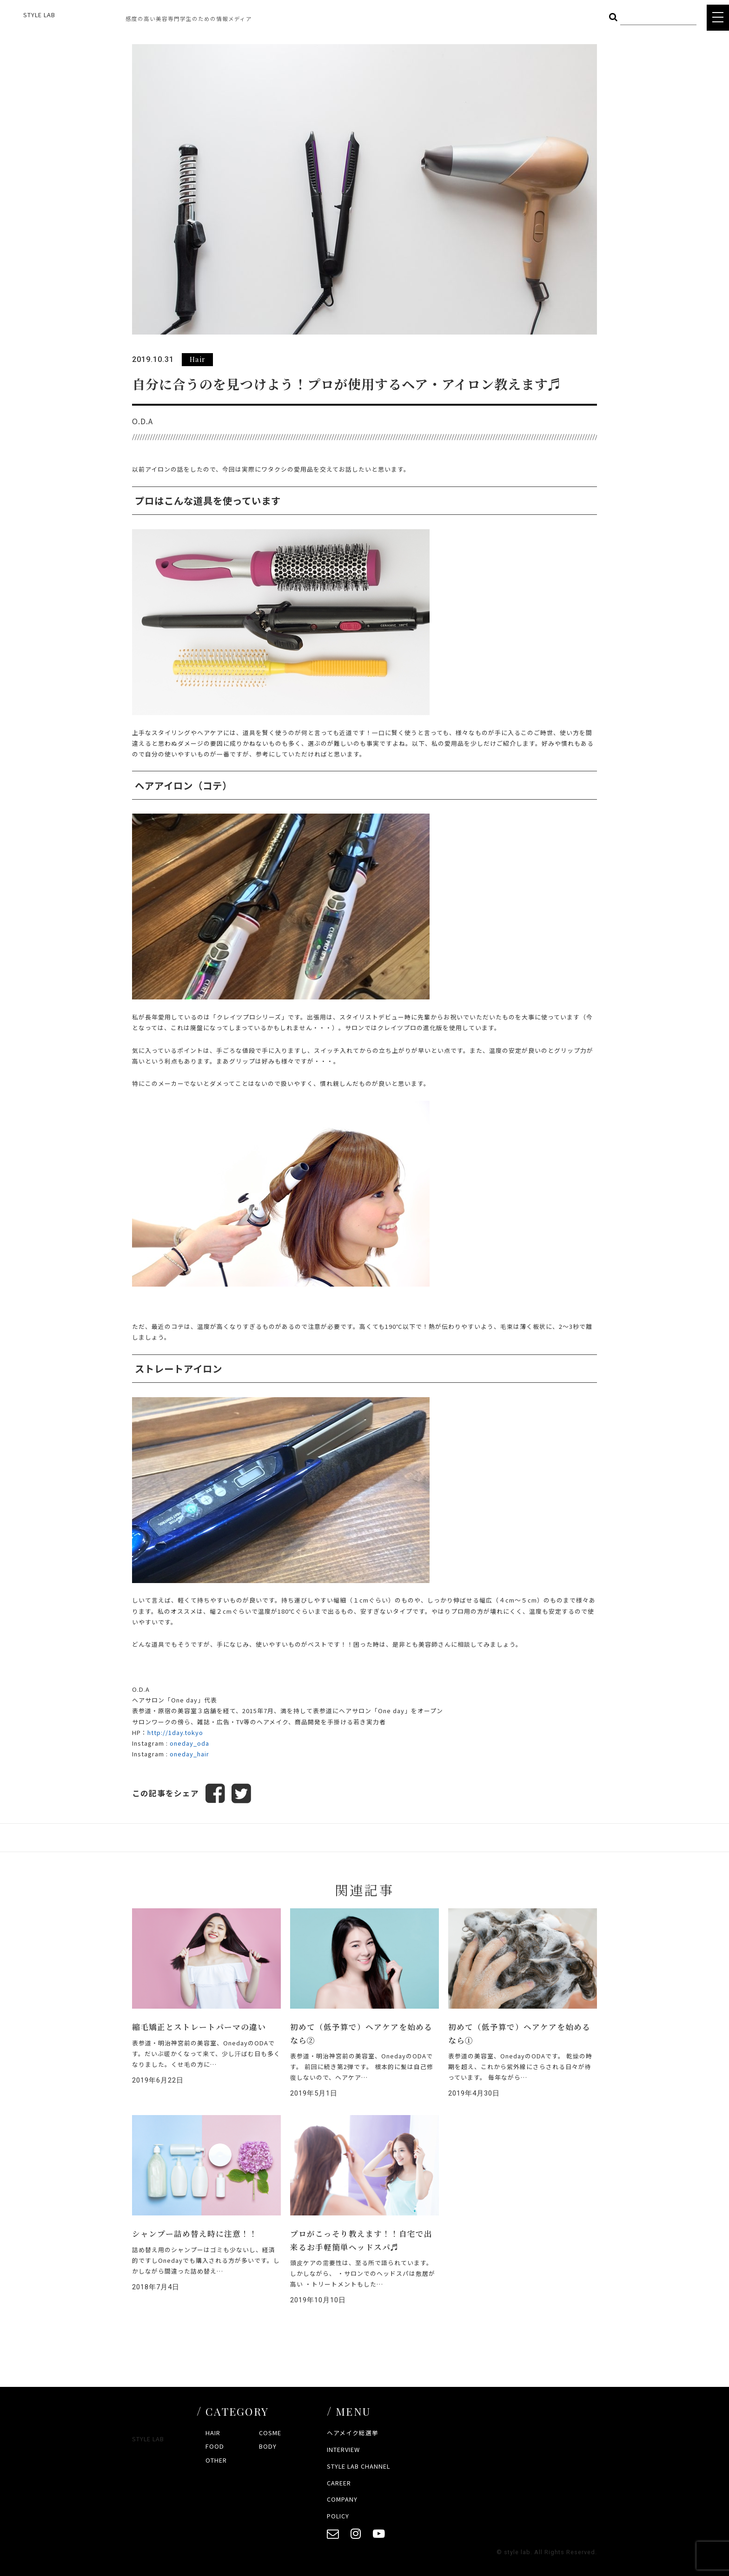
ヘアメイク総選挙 (352, 2432)
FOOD (214, 2446)
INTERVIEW (343, 2449)
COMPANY (342, 2499)
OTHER (216, 2460)
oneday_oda (189, 1743)
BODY (268, 2446)
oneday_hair (189, 1753)
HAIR (212, 2432)
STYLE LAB (39, 14)
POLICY (338, 2515)
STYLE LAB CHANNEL (358, 2466)
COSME (270, 2432)
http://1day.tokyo (175, 1732)
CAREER (339, 2482)
